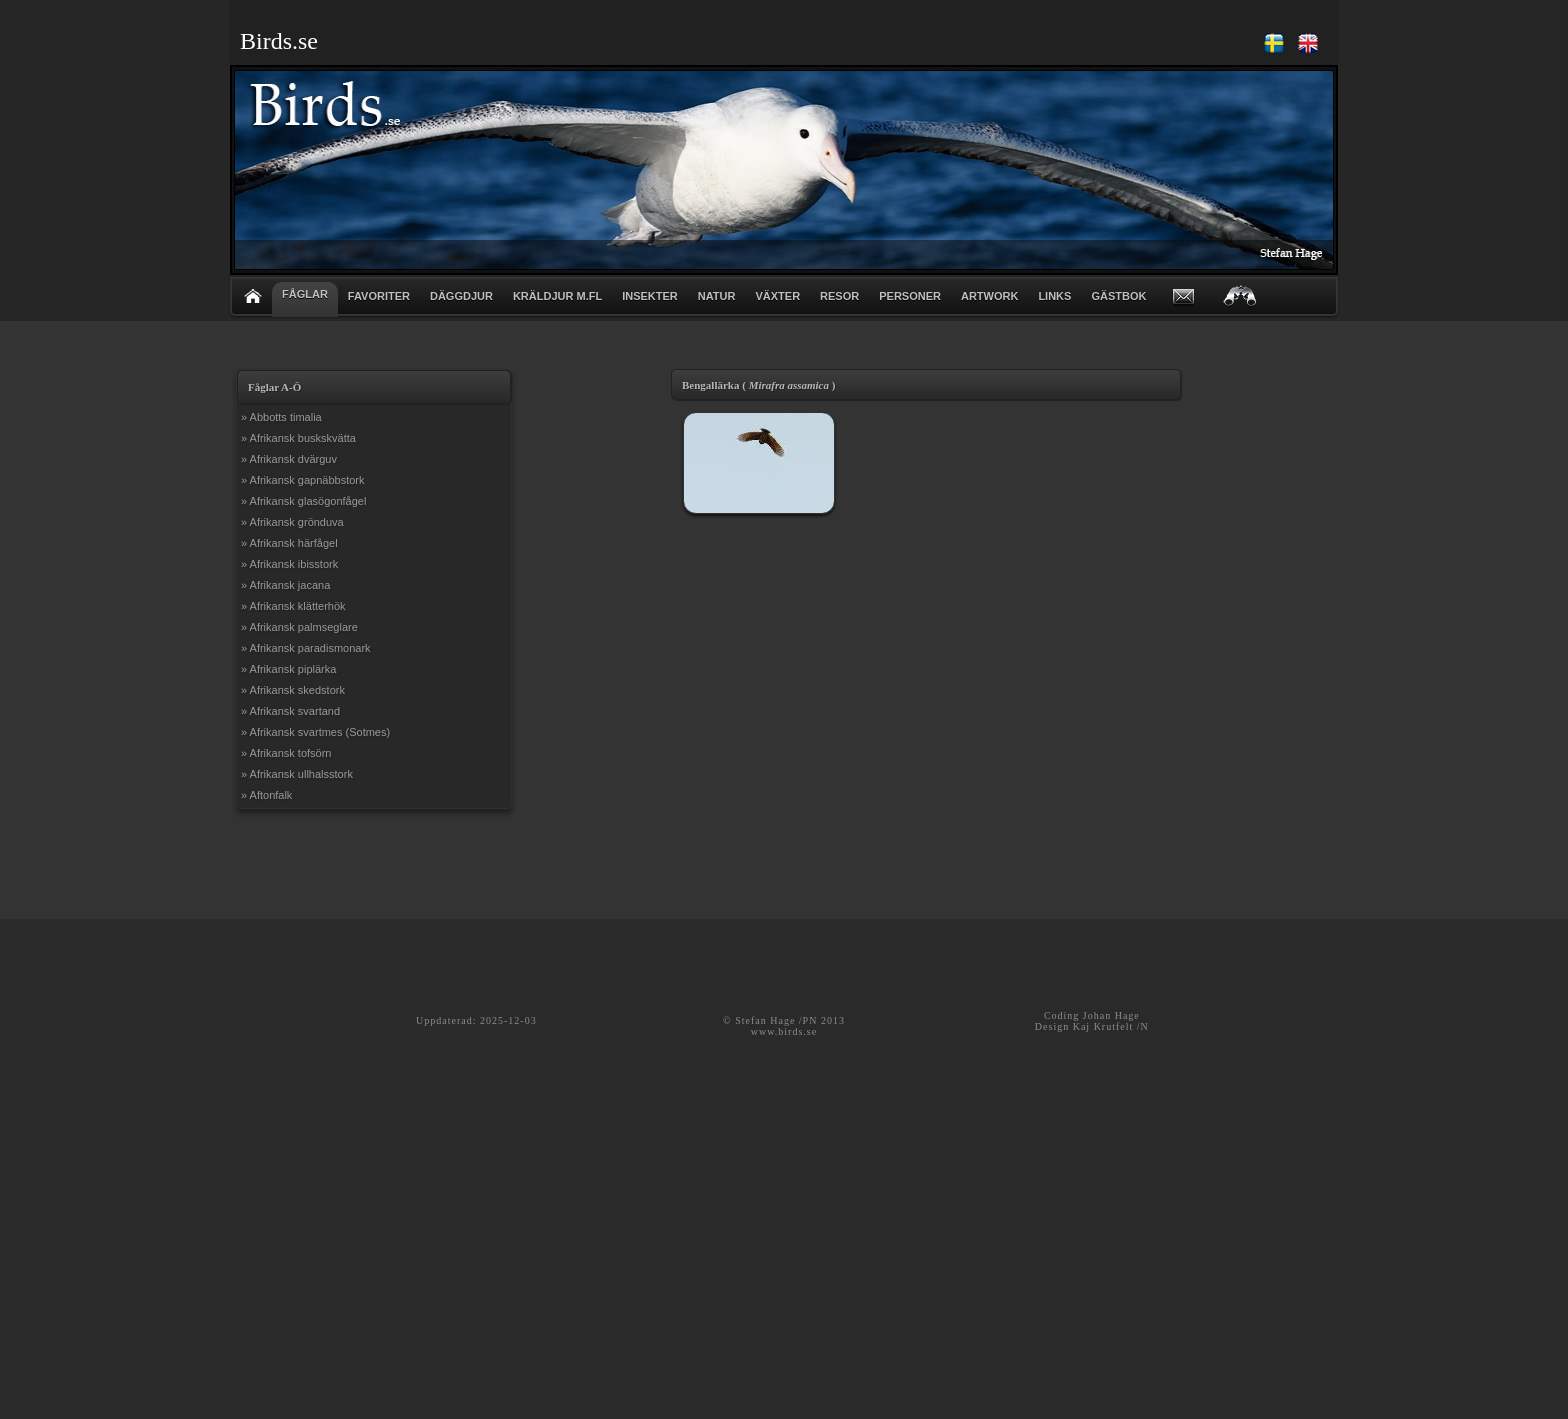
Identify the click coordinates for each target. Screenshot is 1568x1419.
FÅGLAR (305, 294)
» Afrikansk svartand (290, 711)
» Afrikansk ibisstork (289, 564)
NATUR (717, 296)
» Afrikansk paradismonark (306, 648)
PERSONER (910, 296)
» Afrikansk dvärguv (289, 459)
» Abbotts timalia (281, 417)
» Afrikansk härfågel (289, 543)
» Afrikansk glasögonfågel (303, 501)
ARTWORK (989, 296)
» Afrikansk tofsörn (286, 753)
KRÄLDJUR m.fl (557, 296)
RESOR (839, 296)
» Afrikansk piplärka (288, 669)
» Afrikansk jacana (285, 585)
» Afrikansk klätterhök (293, 606)
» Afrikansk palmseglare (299, 627)
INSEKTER (650, 296)
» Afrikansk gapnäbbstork (303, 480)
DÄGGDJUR (461, 296)
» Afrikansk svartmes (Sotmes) (315, 732)
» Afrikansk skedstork (293, 690)
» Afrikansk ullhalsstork (297, 774)
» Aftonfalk (266, 795)
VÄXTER (777, 296)
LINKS (1054, 296)
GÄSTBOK (1118, 296)
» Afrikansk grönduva (292, 522)
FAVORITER (379, 296)
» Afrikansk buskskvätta (298, 438)
